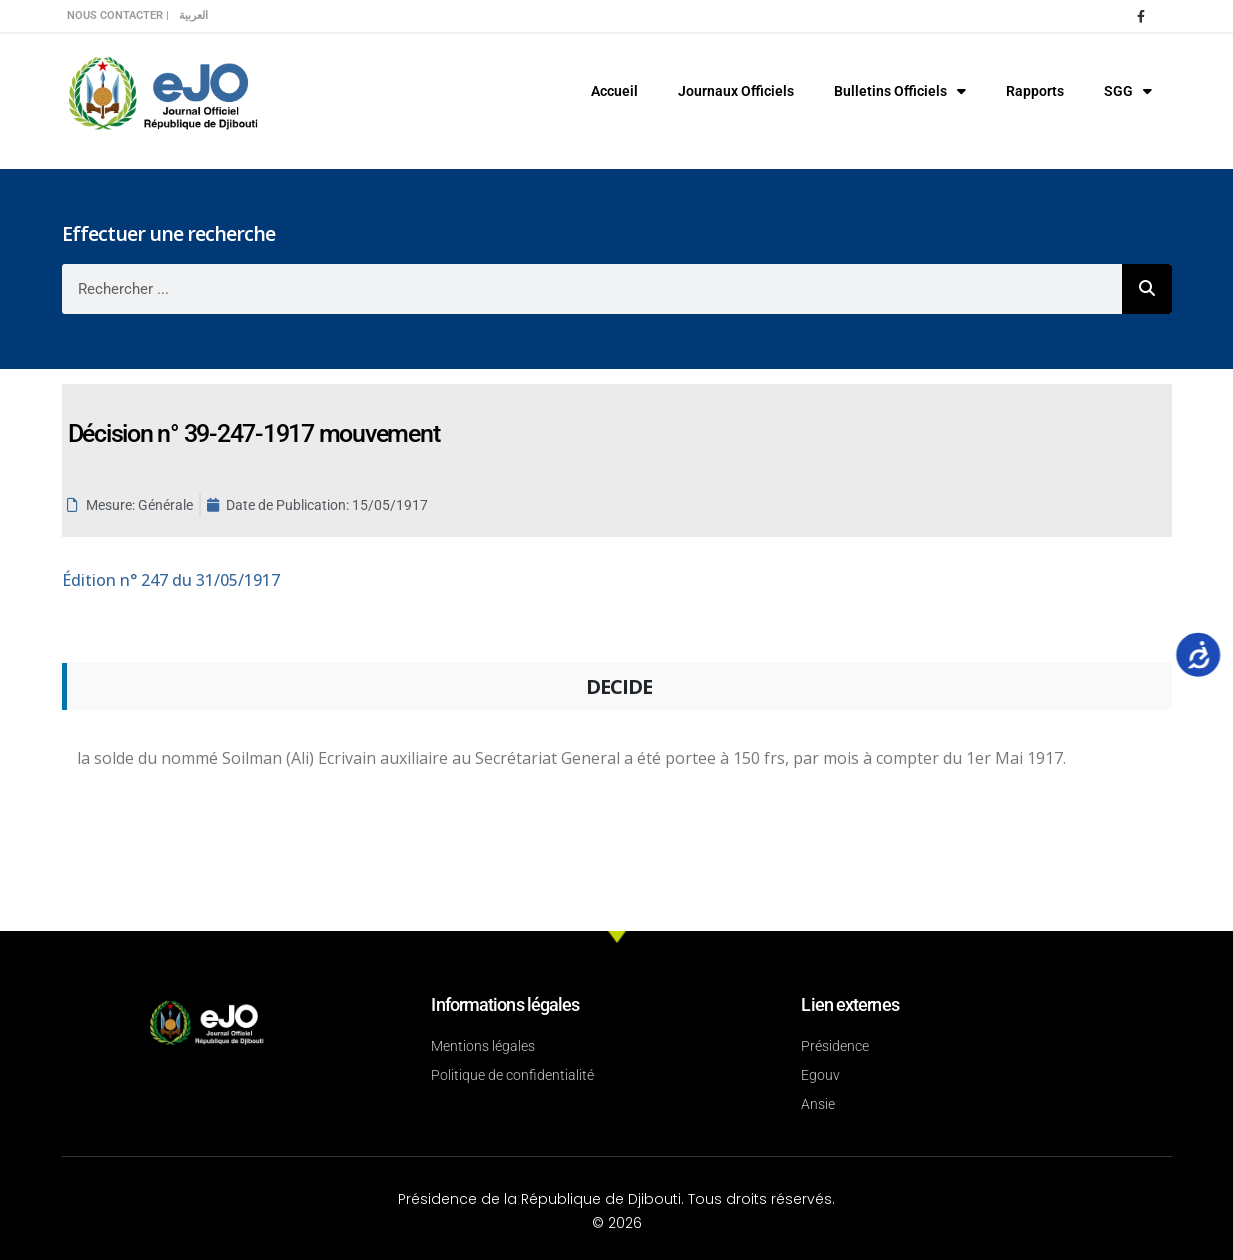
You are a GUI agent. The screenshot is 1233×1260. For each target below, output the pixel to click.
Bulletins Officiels (900, 91)
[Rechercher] (1147, 289)
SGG (1128, 91)
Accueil (614, 91)
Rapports (1035, 91)
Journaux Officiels (736, 91)
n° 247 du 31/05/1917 (171, 580)
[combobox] (592, 289)
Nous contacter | (118, 15)
